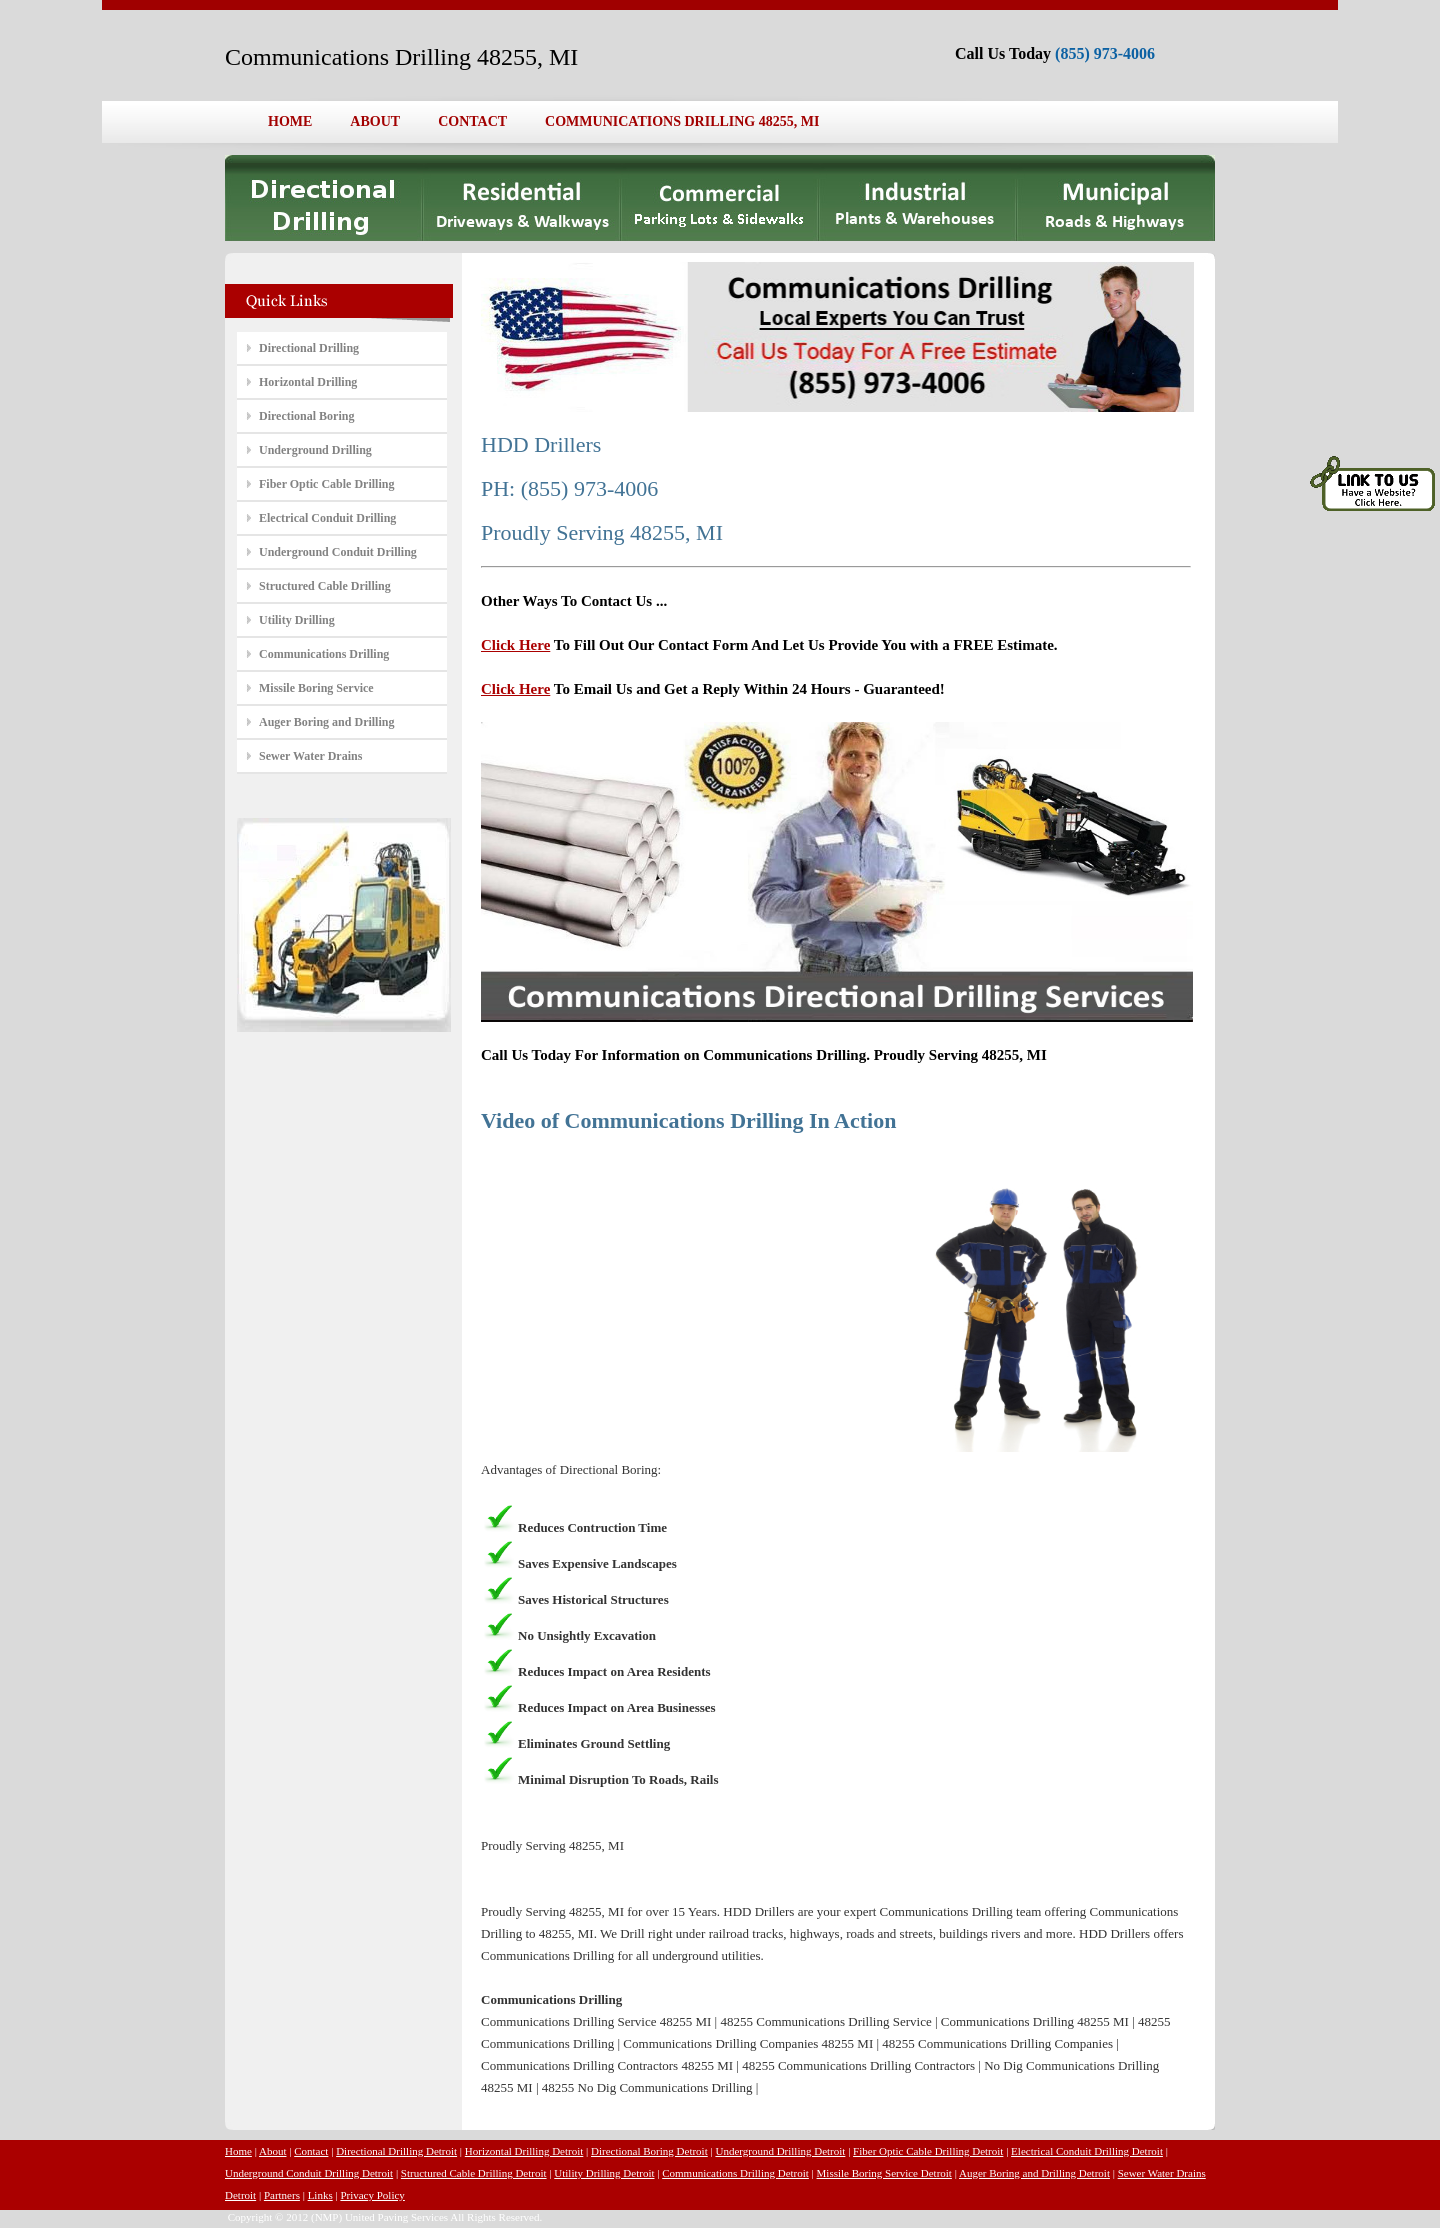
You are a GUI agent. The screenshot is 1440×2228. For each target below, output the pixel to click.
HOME (290, 121)
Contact (311, 2151)
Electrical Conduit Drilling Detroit (1087, 2151)
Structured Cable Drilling (325, 586)
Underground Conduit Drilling (338, 552)
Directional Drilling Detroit (396, 2151)
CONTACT (472, 121)
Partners (282, 2195)
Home (238, 2151)
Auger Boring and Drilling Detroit (1034, 2173)
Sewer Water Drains (310, 756)
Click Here (515, 645)
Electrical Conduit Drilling (327, 518)
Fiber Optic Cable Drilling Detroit (928, 2151)
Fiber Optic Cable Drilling (326, 484)
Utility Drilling (297, 620)
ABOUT (375, 121)
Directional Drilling (309, 348)
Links (320, 2195)
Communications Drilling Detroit (735, 2173)
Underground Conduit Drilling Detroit (309, 2173)
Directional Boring (306, 416)
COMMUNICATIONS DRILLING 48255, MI (682, 121)
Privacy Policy (372, 2195)
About (273, 2151)
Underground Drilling (315, 450)
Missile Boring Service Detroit (884, 2173)
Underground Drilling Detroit (780, 2151)
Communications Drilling (324, 654)
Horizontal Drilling (308, 382)
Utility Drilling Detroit (604, 2173)
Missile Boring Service (316, 688)
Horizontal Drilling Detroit (524, 2151)
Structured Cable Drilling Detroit (474, 2173)
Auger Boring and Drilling (326, 722)
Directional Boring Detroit (649, 2151)
